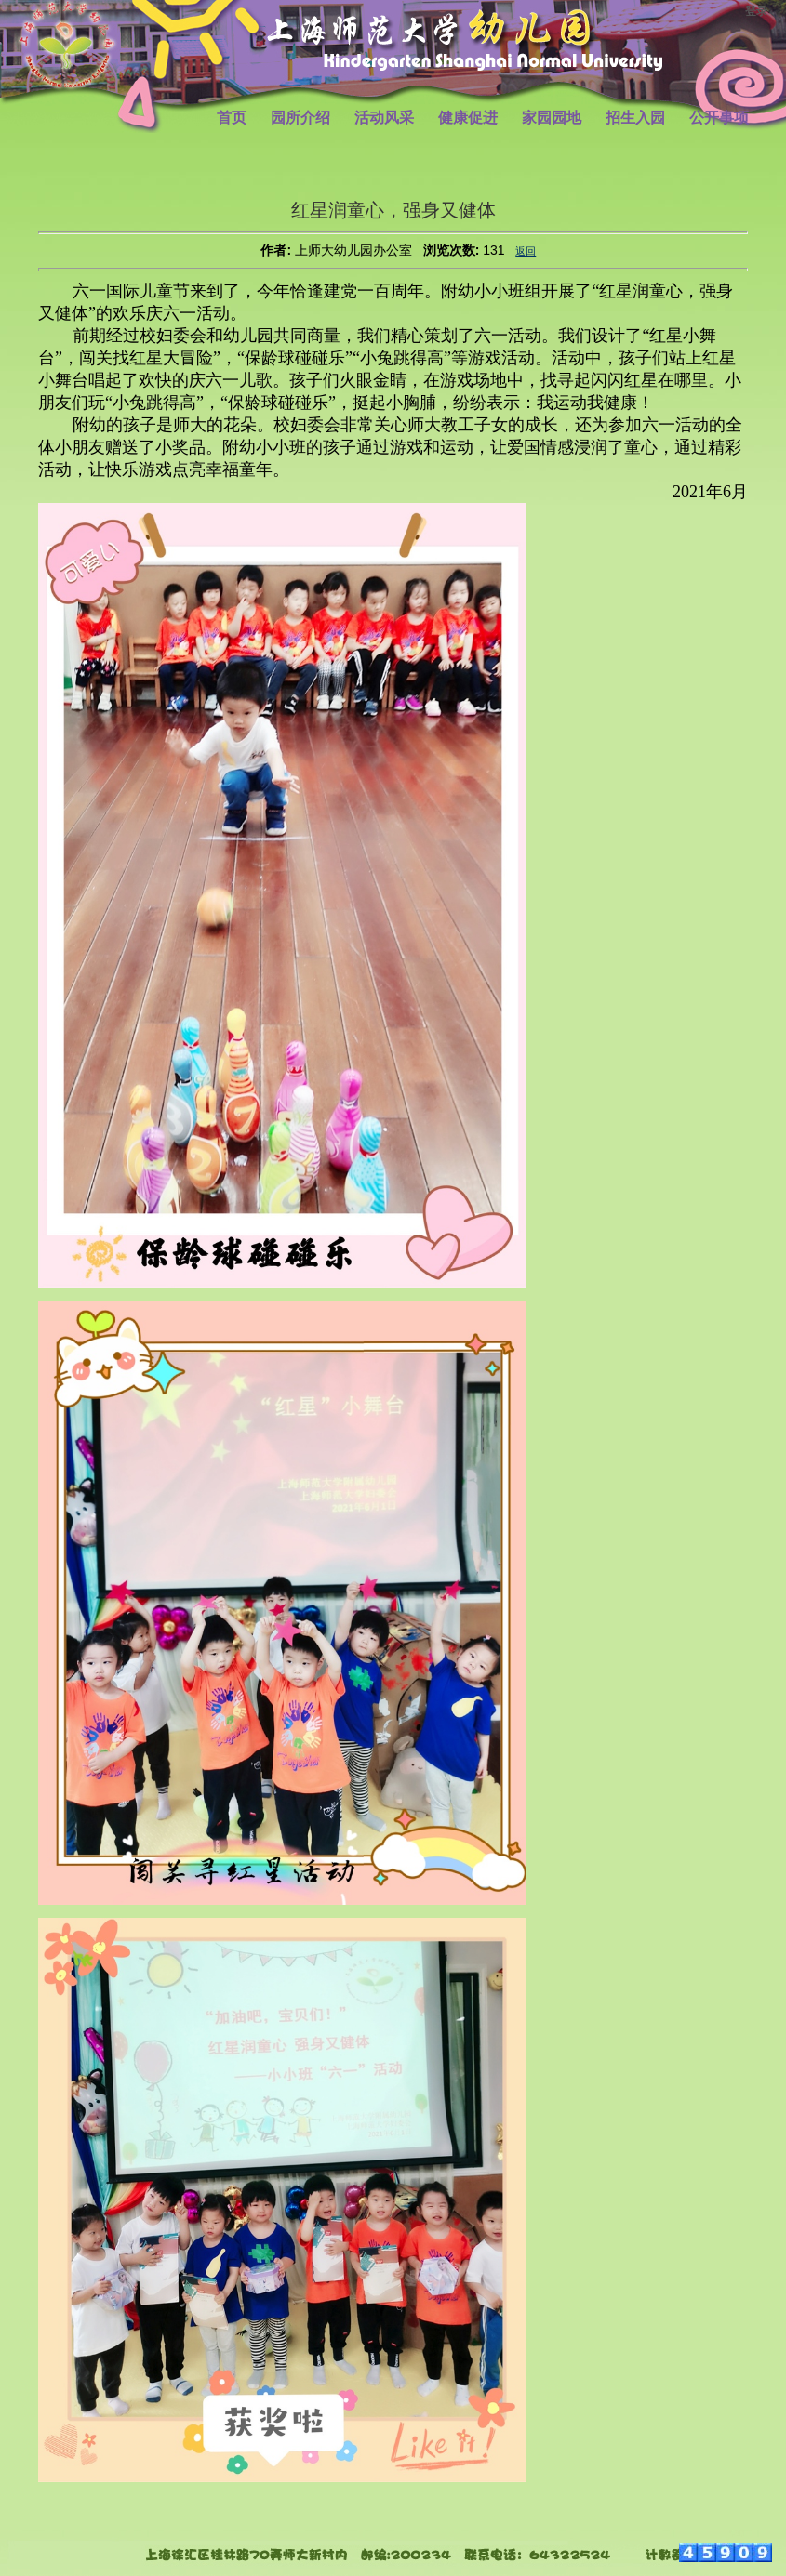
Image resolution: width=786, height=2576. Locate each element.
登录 (756, 11)
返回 (525, 251)
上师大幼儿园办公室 (353, 250)
